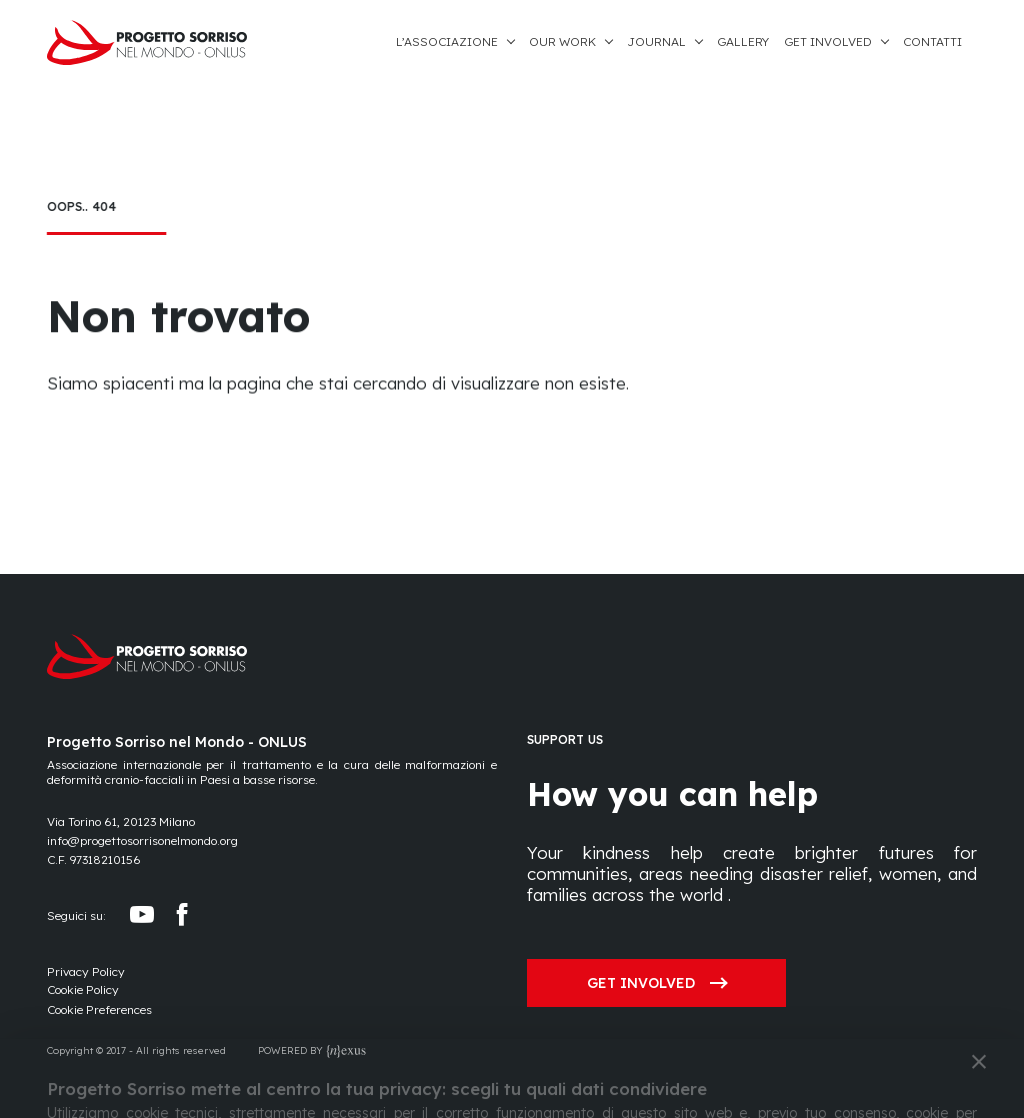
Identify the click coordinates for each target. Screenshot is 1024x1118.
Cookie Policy (83, 989)
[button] (462, 42)
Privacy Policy (86, 971)
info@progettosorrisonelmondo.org (142, 840)
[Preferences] (99, 1010)
